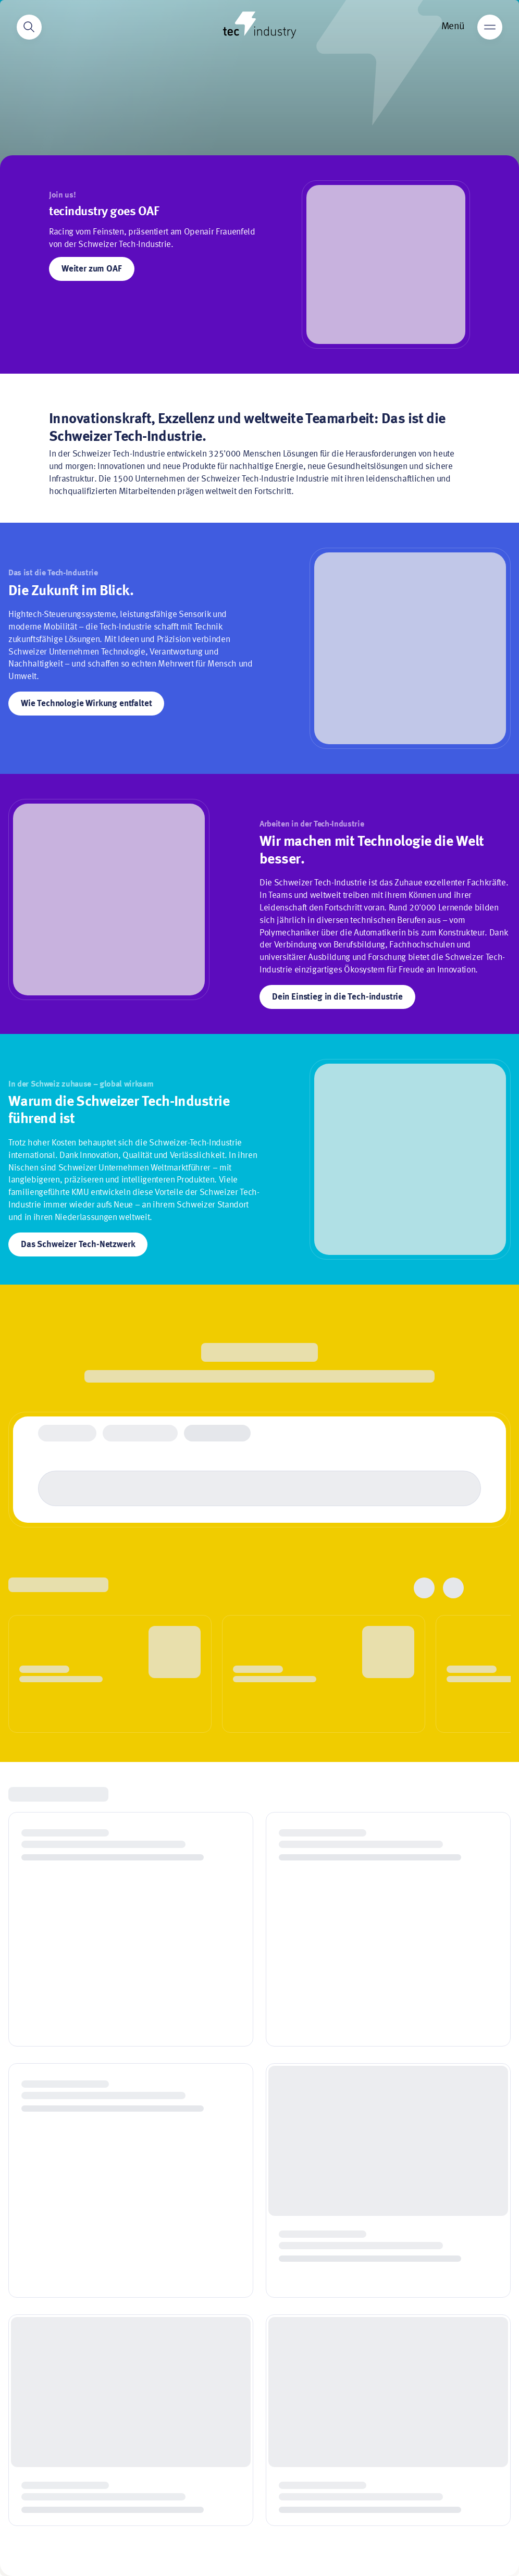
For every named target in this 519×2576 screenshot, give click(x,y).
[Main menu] (489, 27)
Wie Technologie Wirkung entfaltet (86, 703)
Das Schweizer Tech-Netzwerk (78, 1244)
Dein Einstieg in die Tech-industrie (337, 997)
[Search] (29, 27)
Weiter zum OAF (91, 269)
